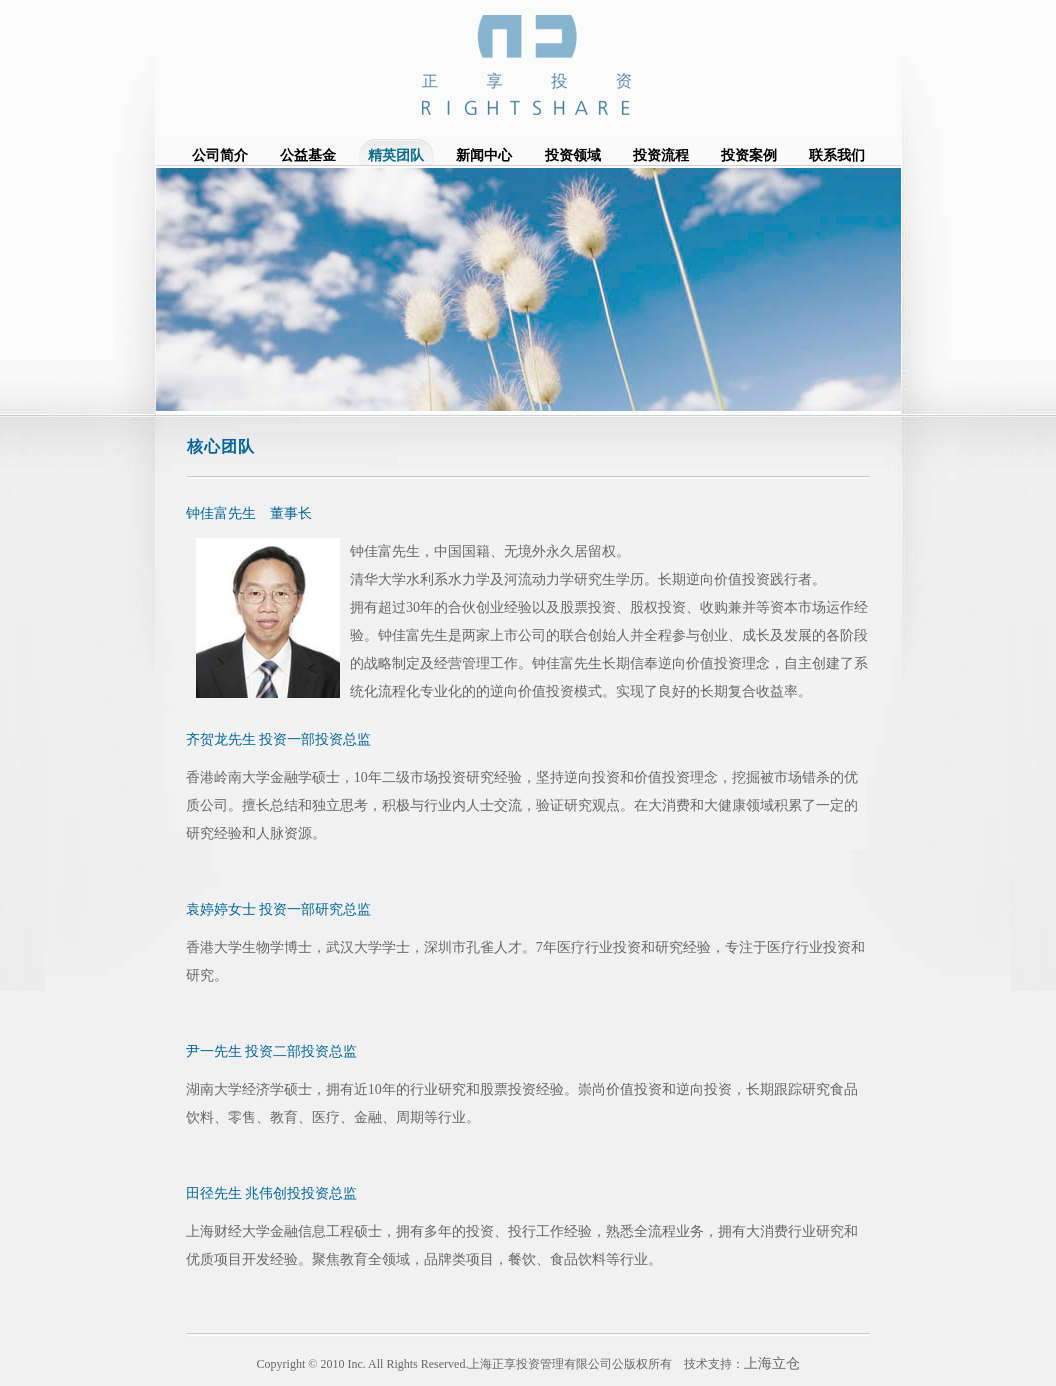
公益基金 (308, 155)
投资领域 (573, 155)
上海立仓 (772, 1363)
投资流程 (661, 155)
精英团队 (396, 155)
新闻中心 (484, 155)
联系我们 (837, 155)
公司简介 (220, 155)
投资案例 (749, 155)
